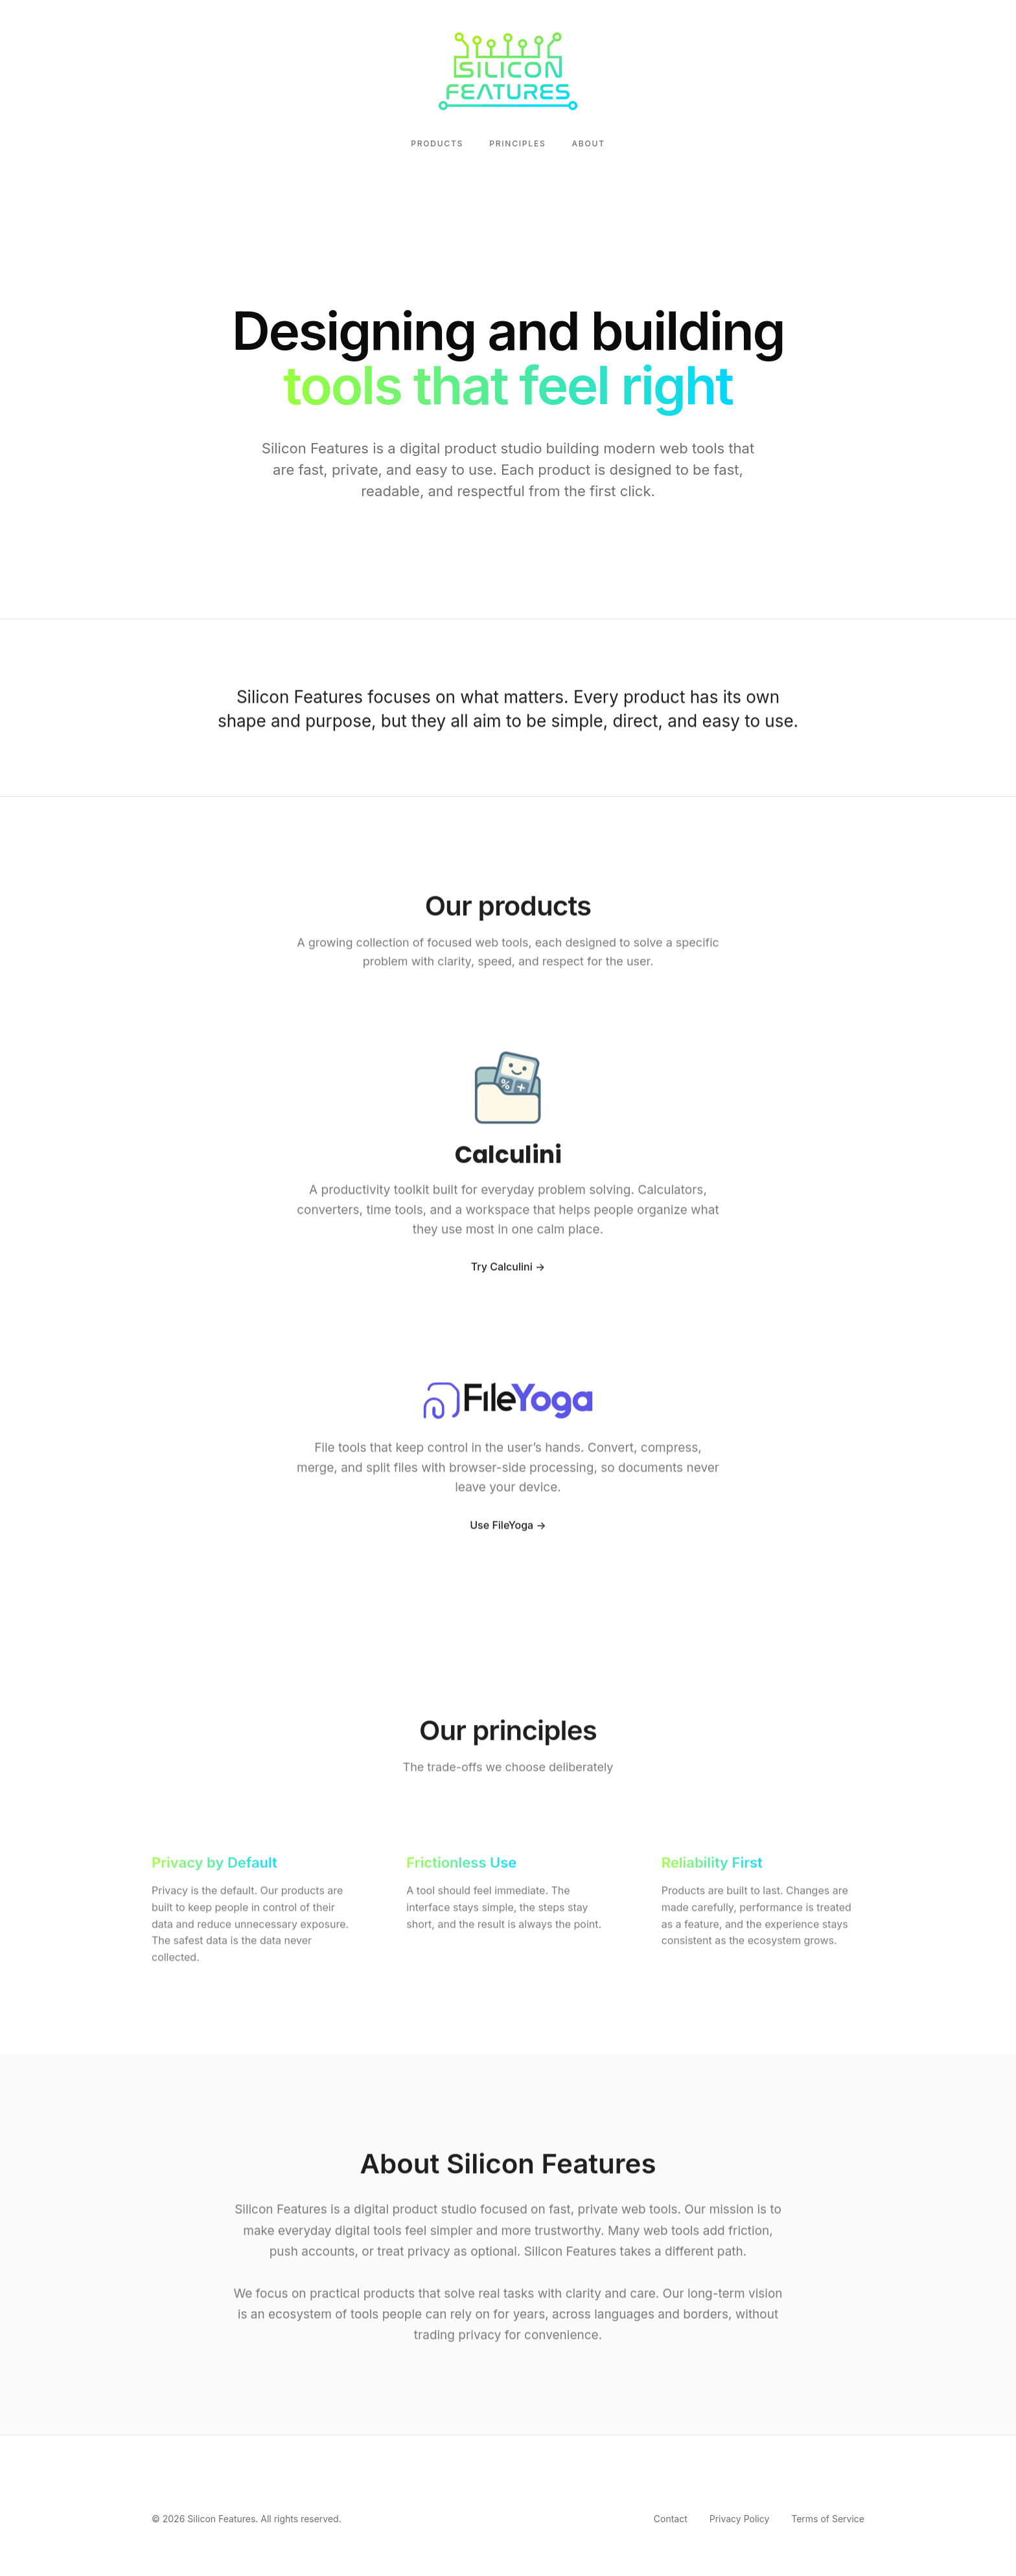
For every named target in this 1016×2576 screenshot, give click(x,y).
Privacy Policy (740, 2518)
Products (437, 143)
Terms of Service (827, 2518)
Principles (517, 143)
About (588, 143)
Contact (670, 2518)
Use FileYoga (501, 1527)
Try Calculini (502, 1269)
